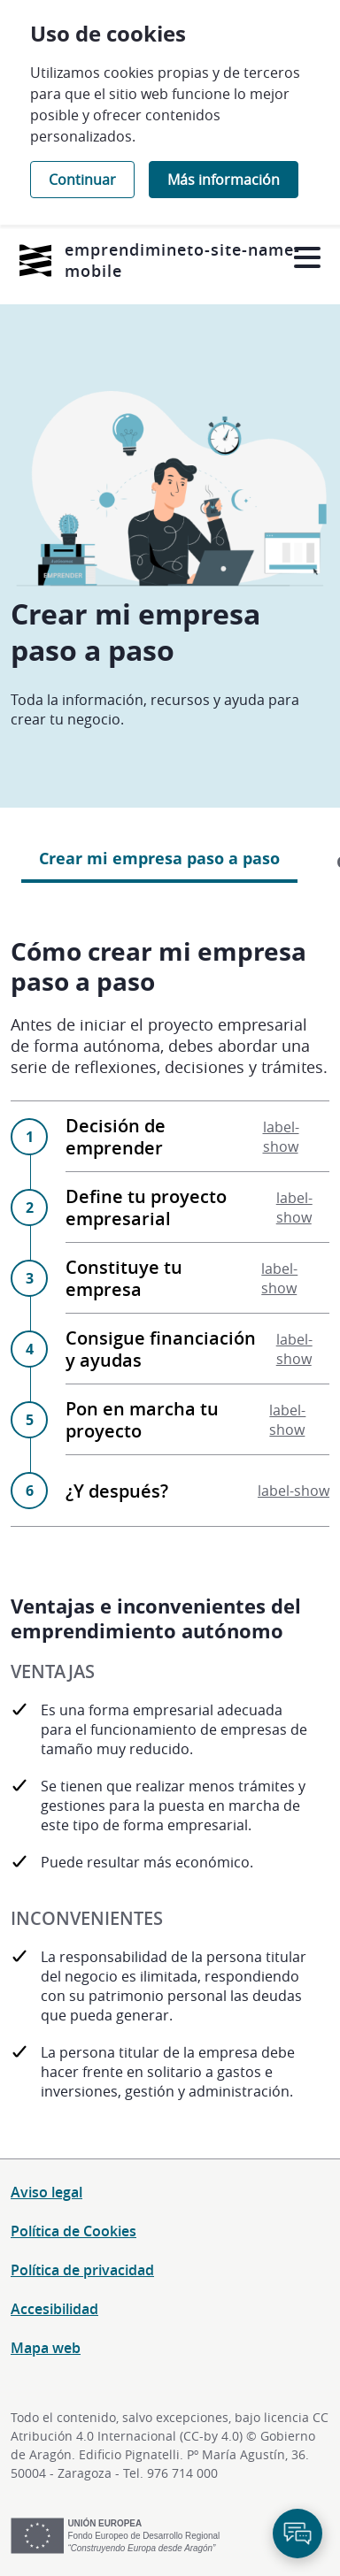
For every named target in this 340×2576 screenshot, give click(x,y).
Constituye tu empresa (197, 1278)
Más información (223, 179)
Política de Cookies (73, 2231)
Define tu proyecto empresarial (197, 1207)
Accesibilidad (54, 2309)
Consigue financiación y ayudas (197, 1349)
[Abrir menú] (307, 258)
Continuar (82, 179)
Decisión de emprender (197, 1137)
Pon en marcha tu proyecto (197, 1420)
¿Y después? (197, 1491)
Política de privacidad (82, 2270)
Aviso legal (46, 2192)
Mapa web (46, 2348)
